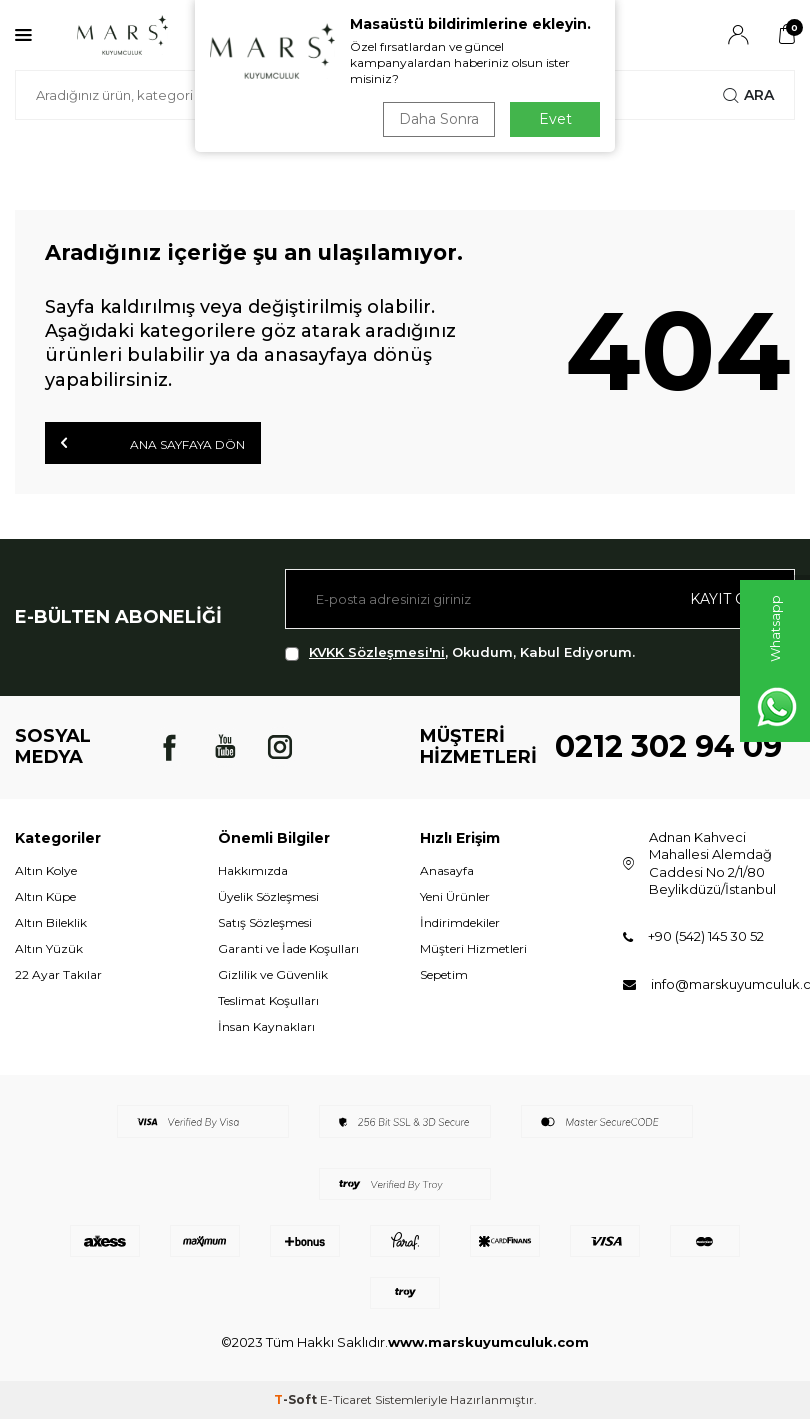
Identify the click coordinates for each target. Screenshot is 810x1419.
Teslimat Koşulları (268, 1000)
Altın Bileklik (51, 922)
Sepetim (444, 974)
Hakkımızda (253, 870)
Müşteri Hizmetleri (473, 948)
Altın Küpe (45, 896)
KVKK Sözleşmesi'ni (377, 652)
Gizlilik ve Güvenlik (273, 974)
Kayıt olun (734, 599)
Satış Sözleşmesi (265, 922)
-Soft (297, 1399)
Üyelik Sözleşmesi (268, 896)
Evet (555, 119)
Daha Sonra (439, 119)
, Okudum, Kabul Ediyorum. (460, 652)
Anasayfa (447, 870)
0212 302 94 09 (668, 746)
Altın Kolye (46, 870)
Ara (748, 95)
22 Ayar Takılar (58, 974)
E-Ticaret (346, 1399)
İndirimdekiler (460, 922)
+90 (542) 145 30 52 (706, 936)
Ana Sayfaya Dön (153, 443)
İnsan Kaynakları (266, 1026)
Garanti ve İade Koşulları (288, 948)
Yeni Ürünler (455, 896)
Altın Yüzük (49, 948)
